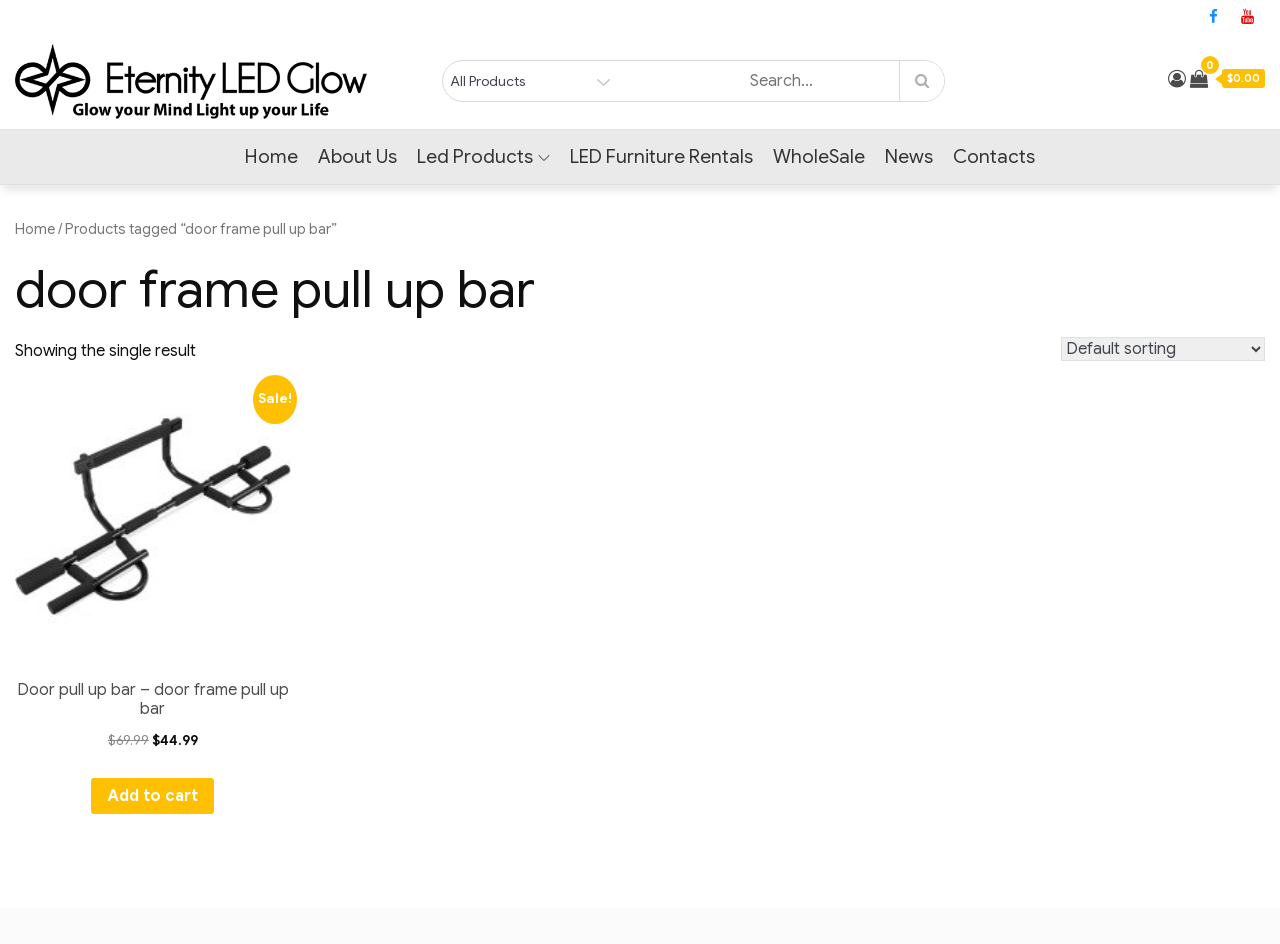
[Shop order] (1163, 349)
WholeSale (819, 156)
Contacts (994, 156)
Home (271, 156)
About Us (357, 156)
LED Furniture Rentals (661, 156)
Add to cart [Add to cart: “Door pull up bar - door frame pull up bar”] (152, 796)
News (909, 156)
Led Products (483, 156)
